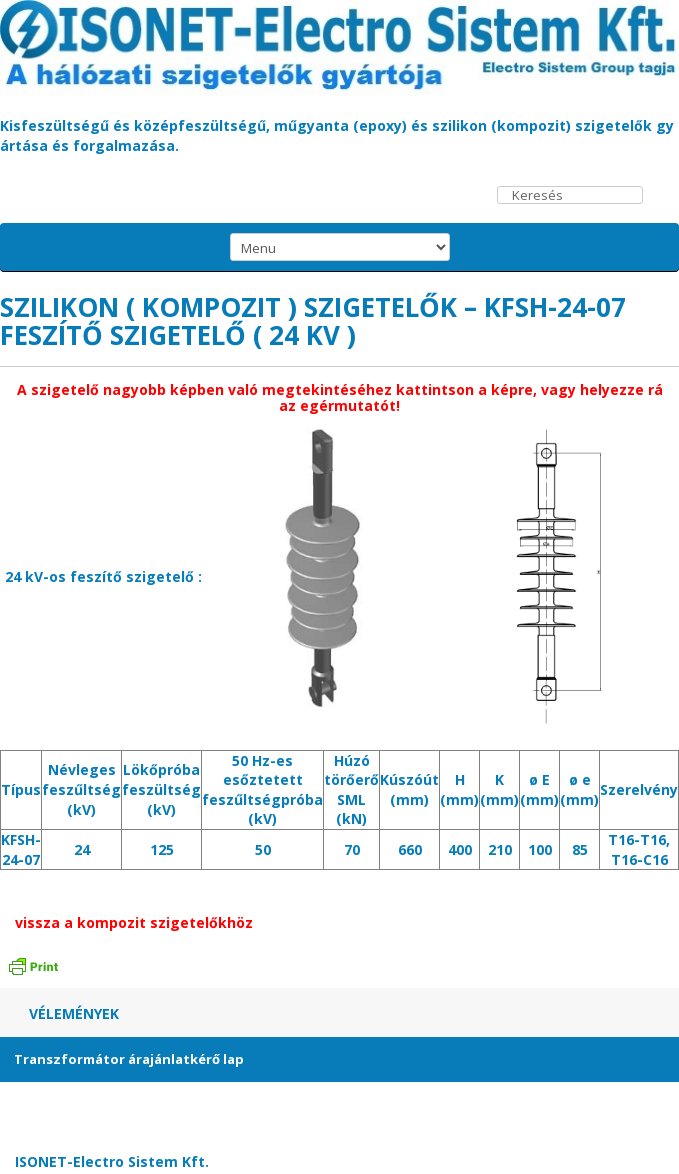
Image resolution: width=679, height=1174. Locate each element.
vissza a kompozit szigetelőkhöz (134, 922)
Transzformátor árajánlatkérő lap (129, 1059)
